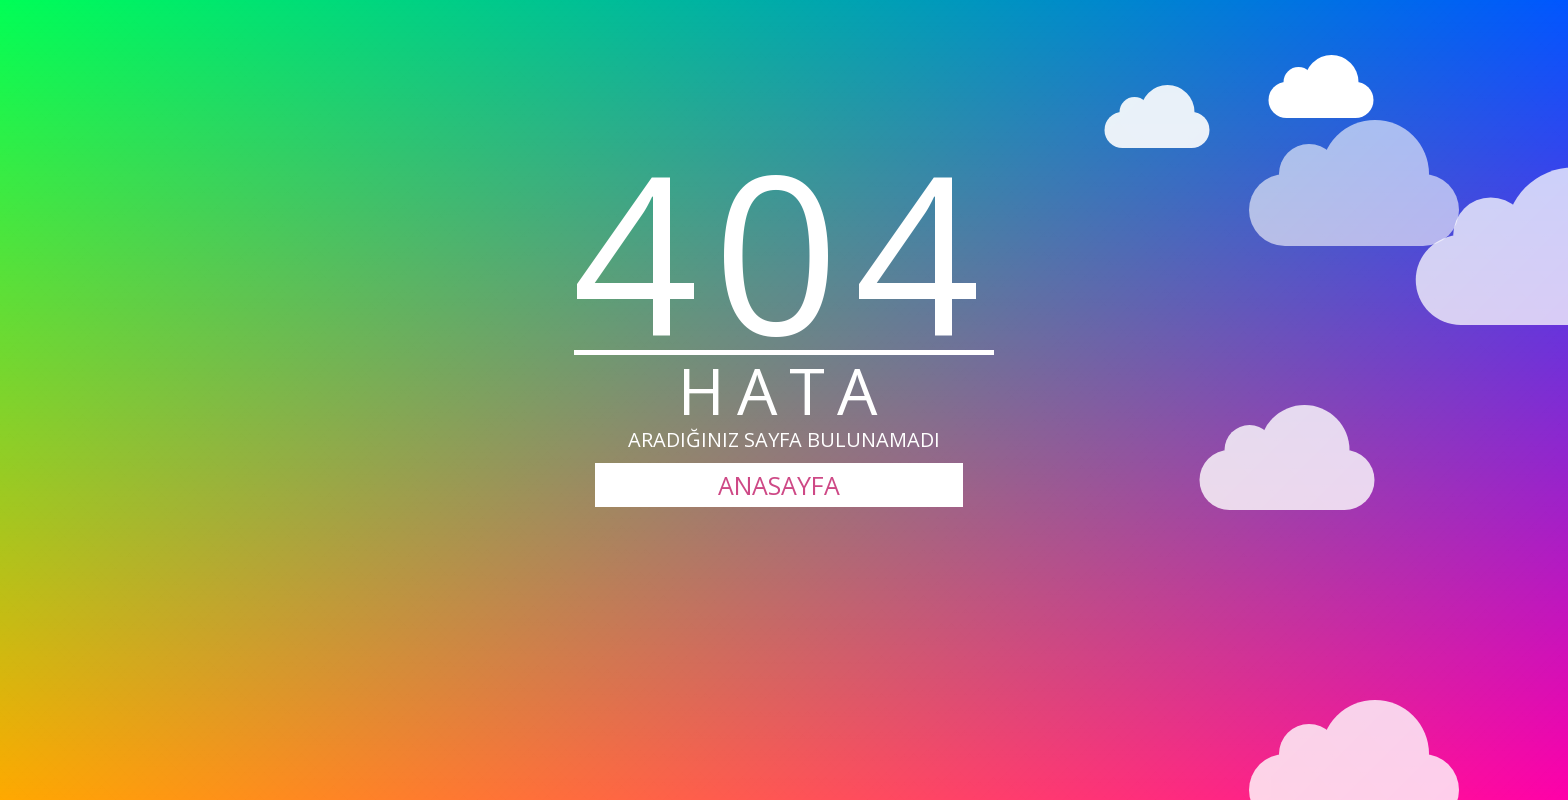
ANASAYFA (779, 485)
